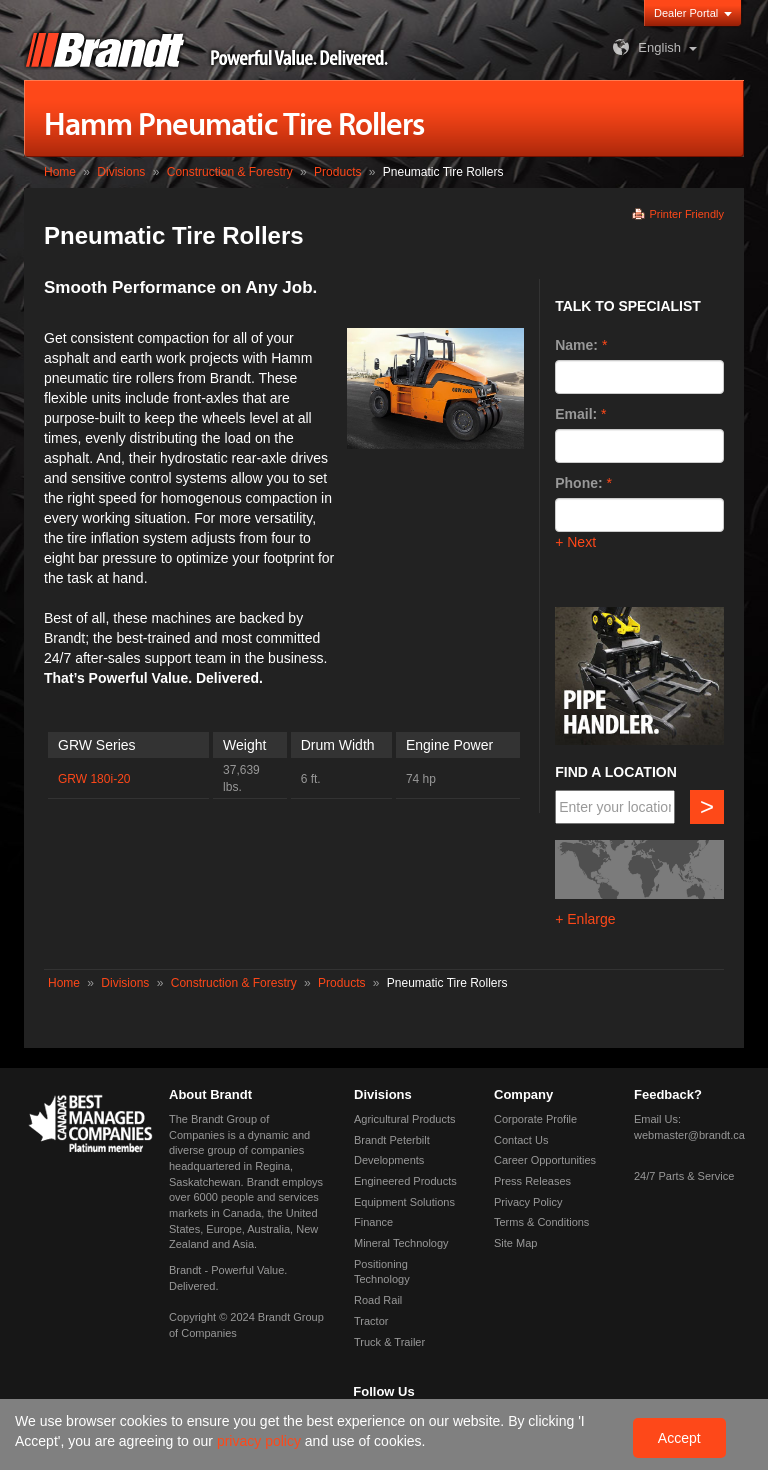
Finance (373, 1222)
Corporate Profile (535, 1119)
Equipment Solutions (404, 1202)
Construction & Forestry (230, 172)
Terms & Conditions (541, 1222)
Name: (576, 345)
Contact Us (521, 1140)
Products (337, 172)
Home (60, 172)
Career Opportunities (545, 1160)
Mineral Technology (401, 1243)
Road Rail (378, 1300)
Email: (576, 414)
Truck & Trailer (389, 1342)
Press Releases (532, 1181)
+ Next (575, 542)
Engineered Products (405, 1181)
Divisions (121, 172)
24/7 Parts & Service (684, 1176)
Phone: (578, 483)
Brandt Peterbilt (392, 1140)
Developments (389, 1160)
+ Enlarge (585, 919)
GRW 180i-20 (94, 779)
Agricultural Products (405, 1119)
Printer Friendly (686, 214)
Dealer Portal (686, 13)
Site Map (515, 1243)
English (644, 47)
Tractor (371, 1321)
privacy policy (261, 1441)
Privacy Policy (528, 1202)
